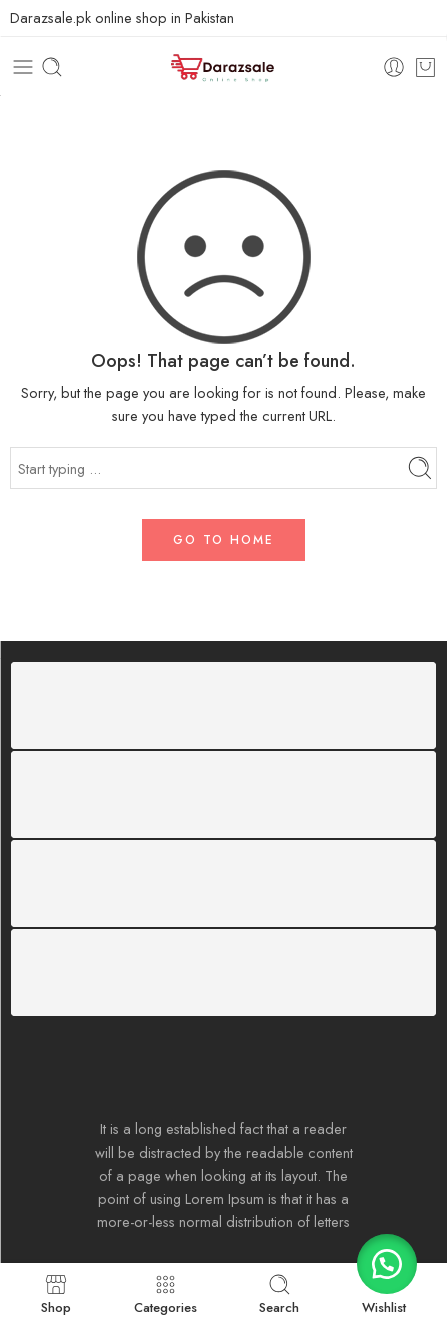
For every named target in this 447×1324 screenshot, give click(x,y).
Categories (165, 1293)
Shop (56, 1293)
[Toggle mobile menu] (23, 67)
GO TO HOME (223, 540)
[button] (387, 1264)
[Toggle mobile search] (52, 67)
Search (279, 1293)
